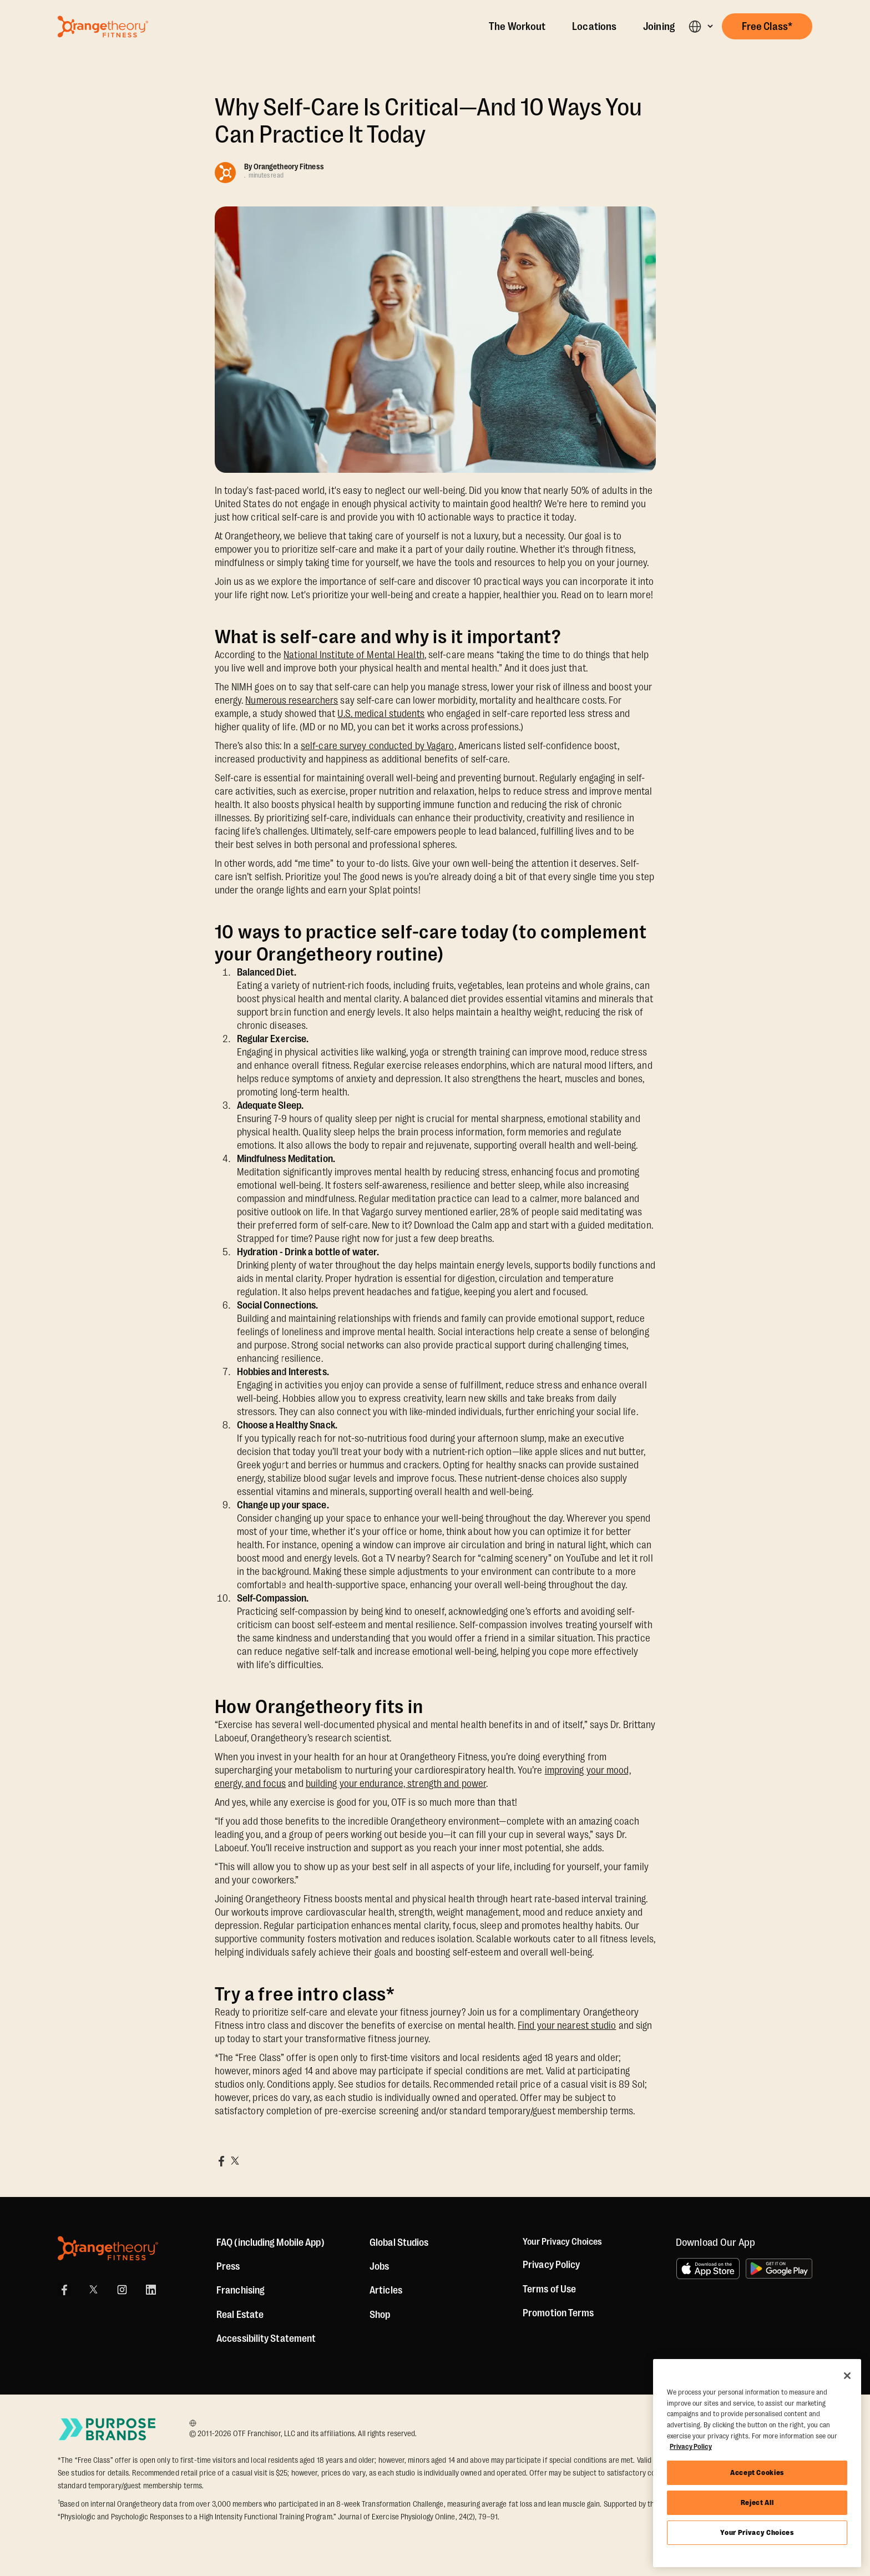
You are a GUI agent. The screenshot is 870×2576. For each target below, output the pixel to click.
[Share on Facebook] (221, 2161)
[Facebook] (64, 2289)
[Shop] (380, 2314)
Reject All (757, 2502)
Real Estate (240, 2314)
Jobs (379, 2266)
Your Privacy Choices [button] (565, 2242)
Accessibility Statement (266, 2338)
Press (228, 2266)
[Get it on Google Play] (779, 2268)
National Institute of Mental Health (354, 654)
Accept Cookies (757, 2472)
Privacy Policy (551, 2265)
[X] (93, 2289)
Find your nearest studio (567, 2025)
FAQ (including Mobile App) (270, 2242)
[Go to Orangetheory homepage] (103, 27)
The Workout (517, 27)
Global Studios (399, 2242)
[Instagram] (122, 2289)
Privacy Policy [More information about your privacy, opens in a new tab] (691, 2446)
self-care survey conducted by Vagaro (377, 745)
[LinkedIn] (151, 2289)
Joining (659, 27)
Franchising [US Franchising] (240, 2290)
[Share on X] (234, 2161)
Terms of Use (549, 2289)
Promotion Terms (558, 2313)
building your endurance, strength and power (396, 1783)
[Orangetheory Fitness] (108, 2248)
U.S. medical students (380, 713)
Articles (386, 2290)
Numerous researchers (291, 700)
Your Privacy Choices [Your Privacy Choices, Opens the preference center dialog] (756, 2532)
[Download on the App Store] (708, 2268)
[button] (700, 26)
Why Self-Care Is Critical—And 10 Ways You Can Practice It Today (429, 121)
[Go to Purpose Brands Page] (108, 2429)
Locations (594, 27)
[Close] (847, 2375)
